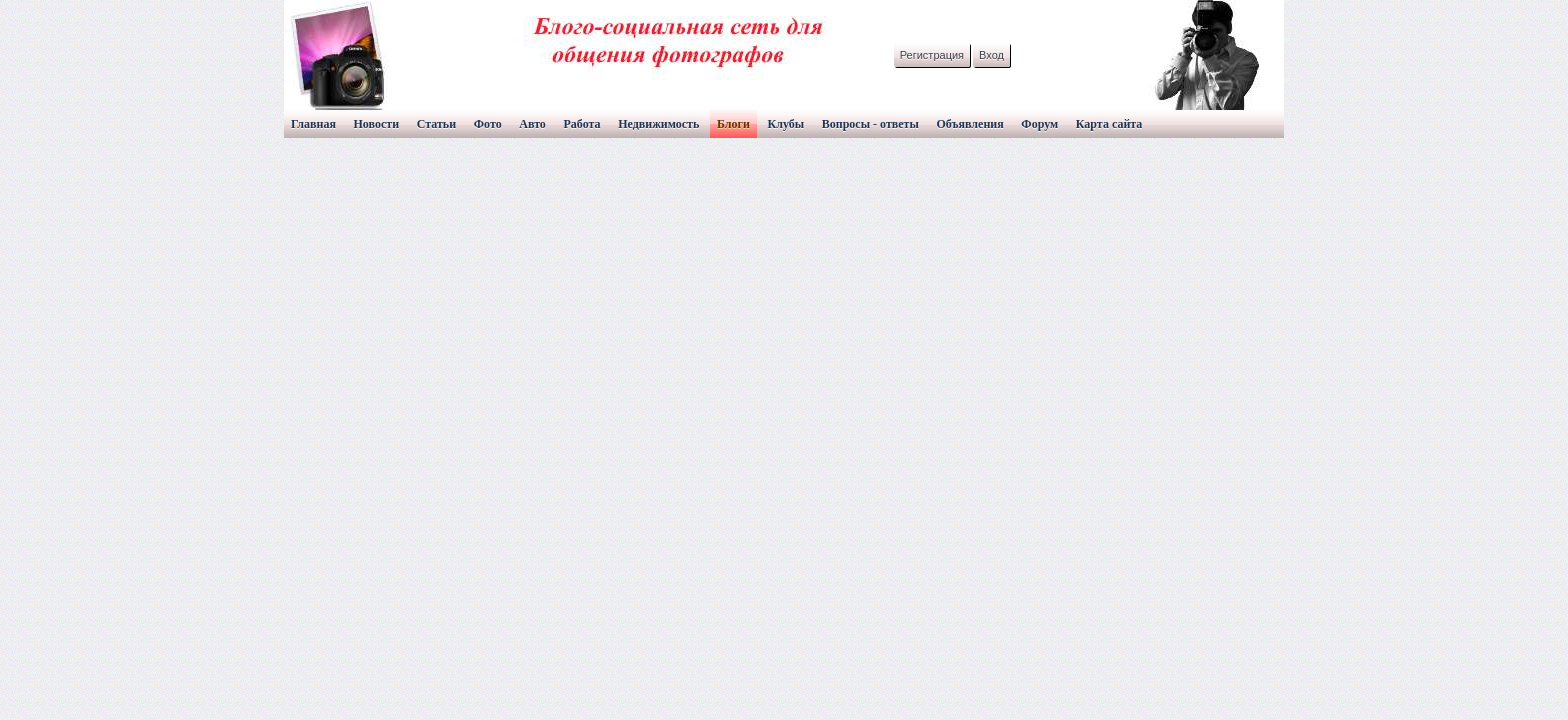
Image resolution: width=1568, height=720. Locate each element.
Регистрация (932, 55)
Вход (991, 55)
